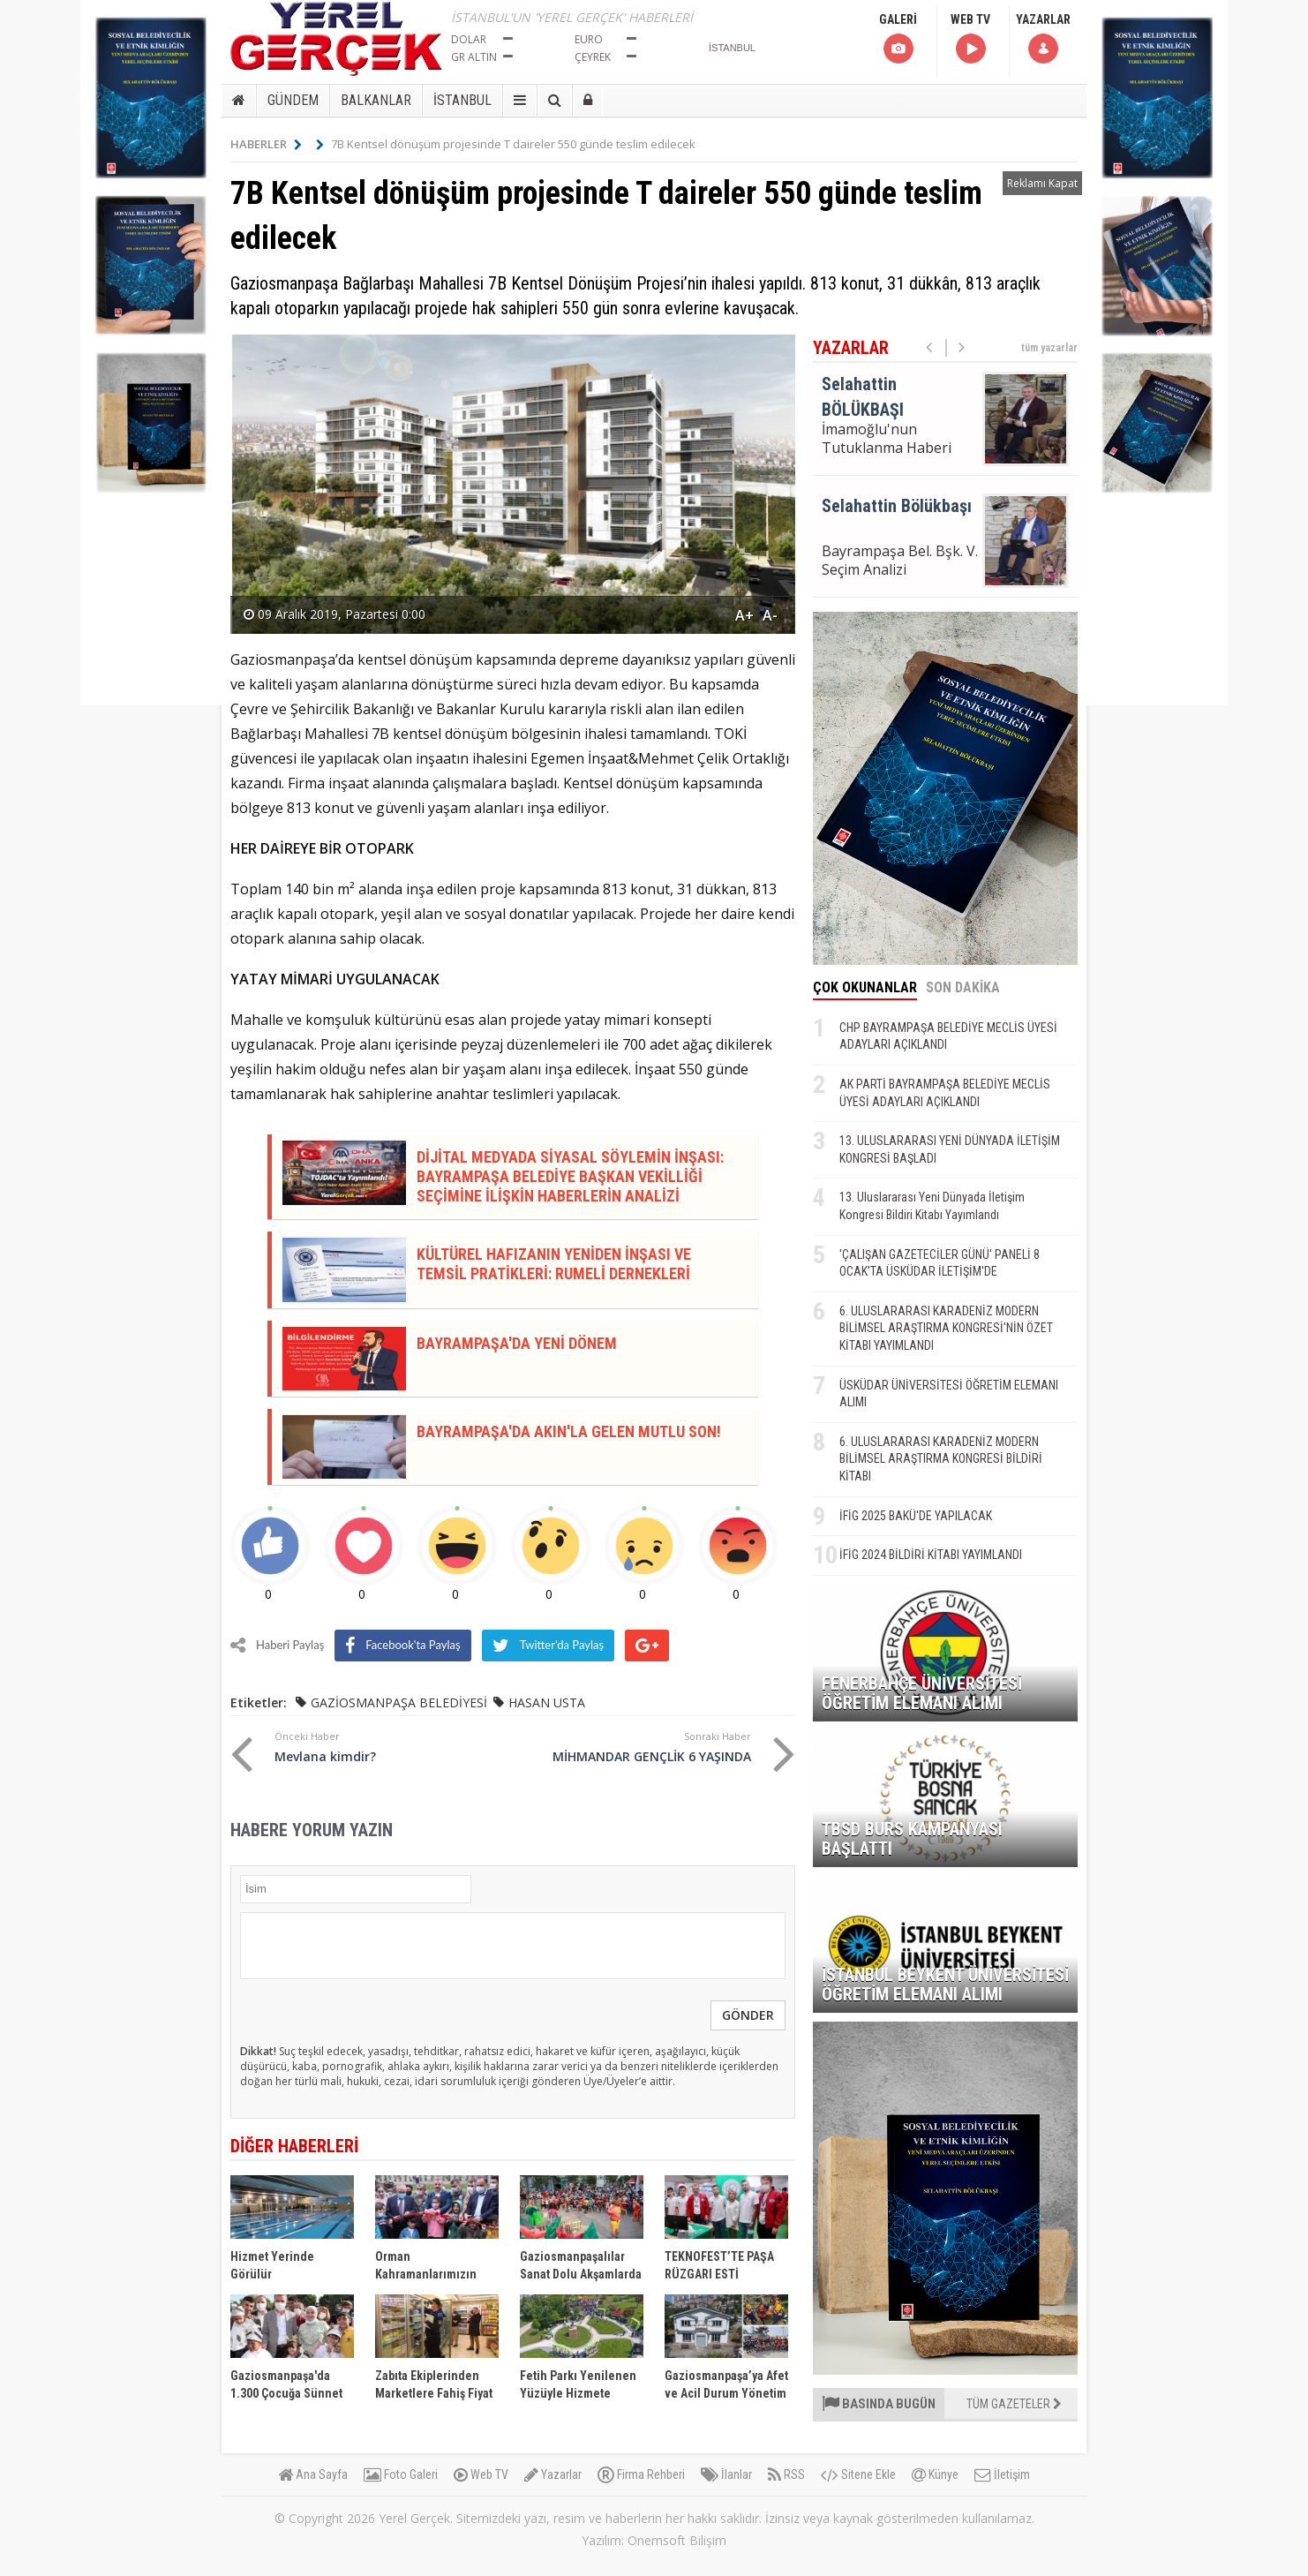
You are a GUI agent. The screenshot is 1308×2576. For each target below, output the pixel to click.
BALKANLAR (376, 100)
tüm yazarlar (1049, 348)
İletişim (1002, 2474)
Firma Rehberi (641, 2474)
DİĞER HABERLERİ (294, 2146)
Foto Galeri (401, 2474)
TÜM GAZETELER (1014, 2404)
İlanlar (726, 2474)
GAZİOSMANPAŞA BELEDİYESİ (399, 1702)
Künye (935, 2474)
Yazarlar (553, 2474)
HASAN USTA (546, 1702)
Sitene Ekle (858, 2474)
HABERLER (266, 144)
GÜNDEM (293, 100)
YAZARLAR (1043, 39)
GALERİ (898, 39)
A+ (744, 615)
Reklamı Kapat (1042, 183)
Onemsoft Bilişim (677, 2540)
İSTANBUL (462, 100)
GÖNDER (748, 2015)
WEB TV (970, 39)
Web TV (481, 2474)
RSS (786, 2474)
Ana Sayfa (313, 2474)
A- (770, 615)
